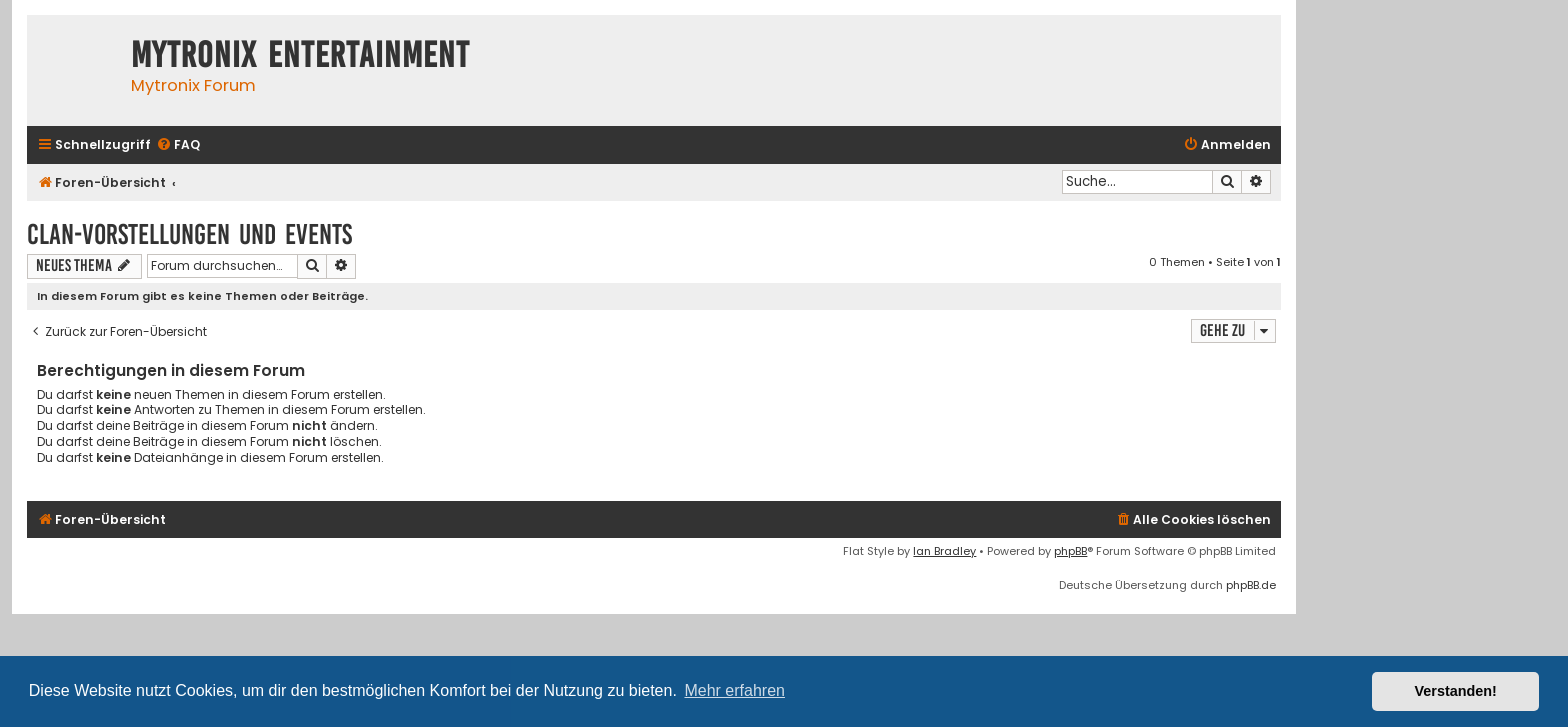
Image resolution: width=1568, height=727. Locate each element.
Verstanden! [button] (1456, 691)
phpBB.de (1251, 585)
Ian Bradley (944, 551)
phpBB (1070, 551)
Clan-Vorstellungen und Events (189, 234)
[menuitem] (178, 145)
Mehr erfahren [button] (734, 690)
